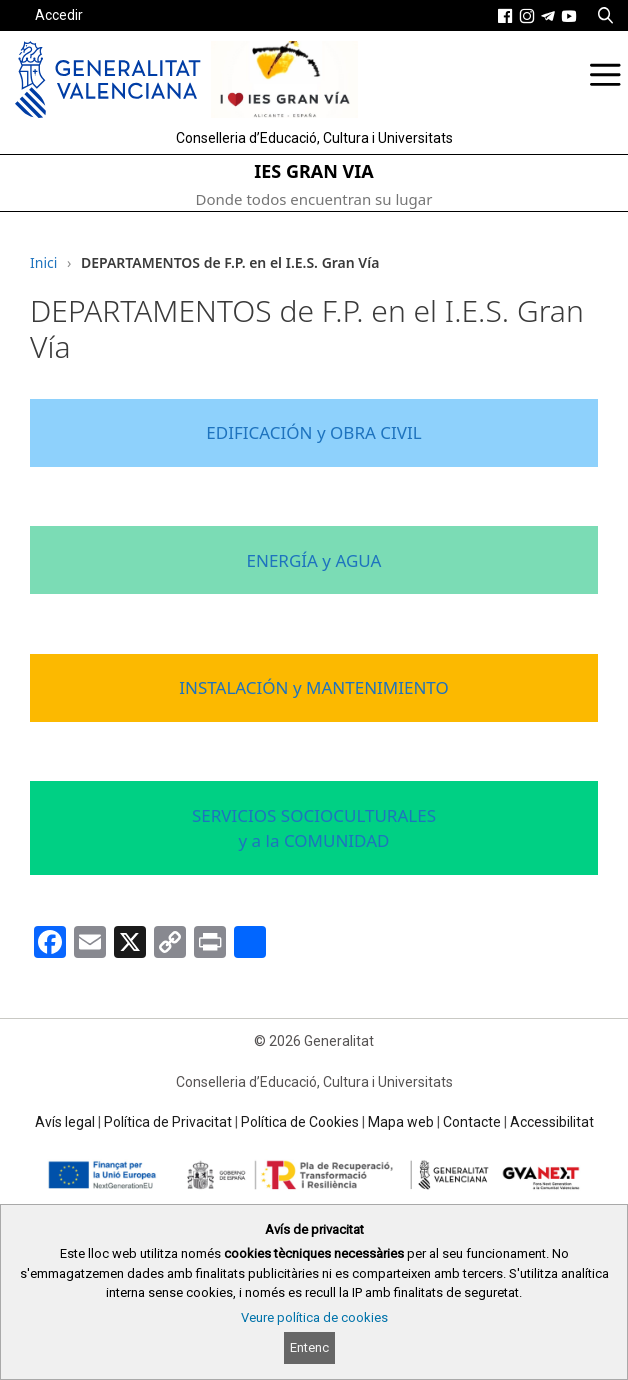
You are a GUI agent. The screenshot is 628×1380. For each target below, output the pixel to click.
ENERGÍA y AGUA (314, 560)
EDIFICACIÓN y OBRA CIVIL (313, 432)
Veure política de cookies (314, 1317)
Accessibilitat (552, 1122)
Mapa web (401, 1122)
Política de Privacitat (168, 1122)
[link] (505, 16)
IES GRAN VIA (313, 171)
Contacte (472, 1122)
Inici (43, 262)
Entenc (309, 1347)
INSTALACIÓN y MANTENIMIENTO (314, 687)
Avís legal (65, 1122)
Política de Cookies (300, 1122)
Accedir (59, 15)
